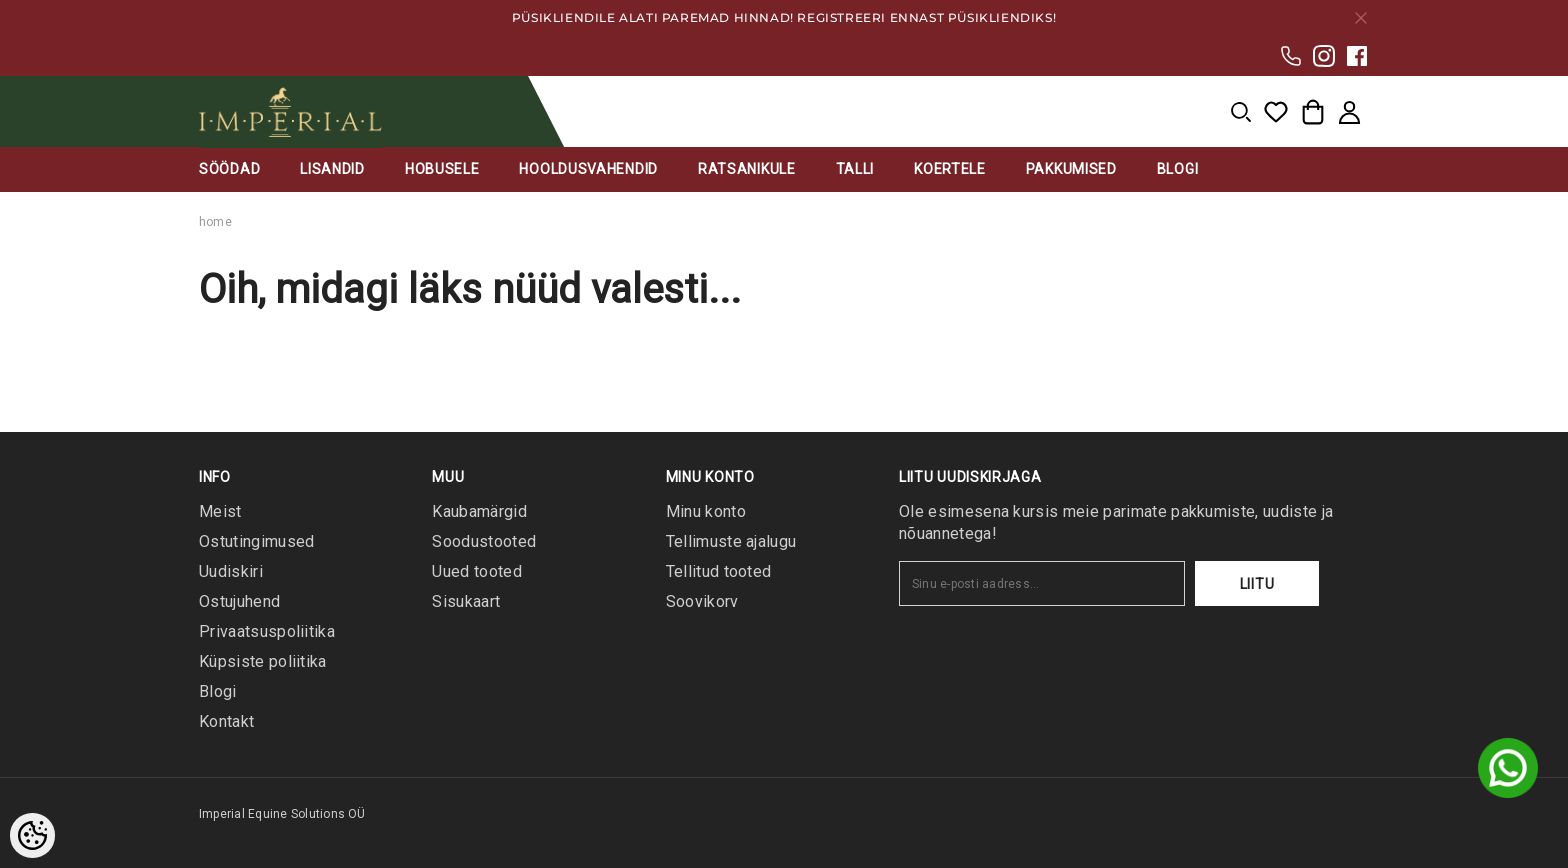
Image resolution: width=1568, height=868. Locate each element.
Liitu (1257, 584)
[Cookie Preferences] (32, 835)
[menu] (1241, 112)
